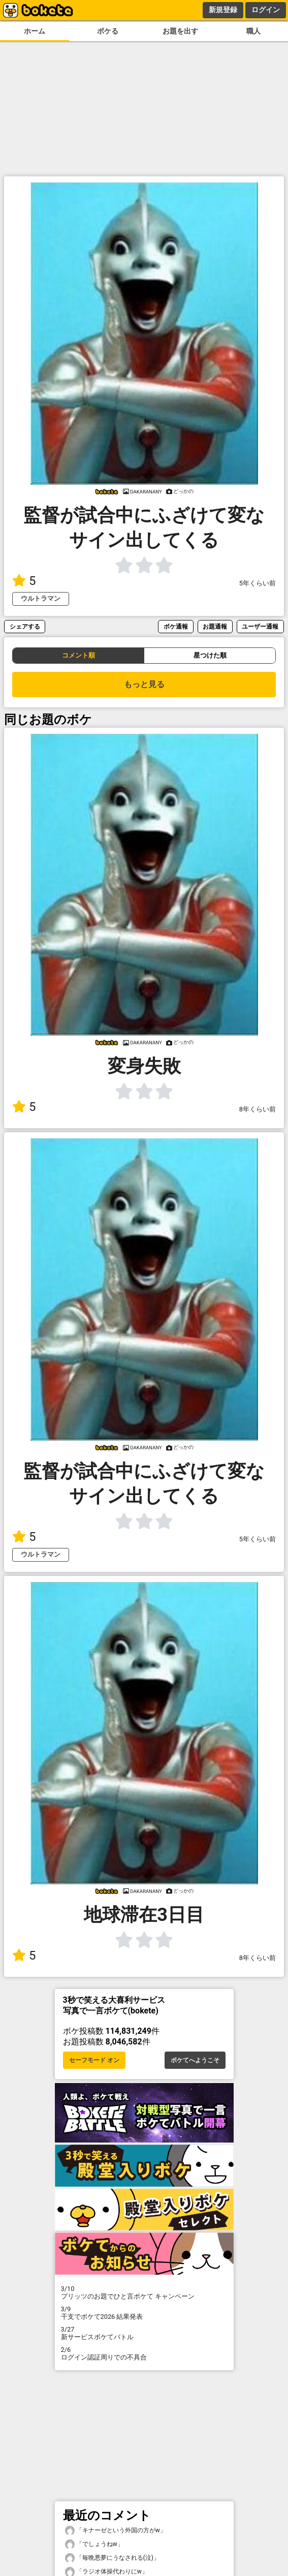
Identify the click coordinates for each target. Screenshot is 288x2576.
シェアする (25, 626)
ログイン (265, 10)
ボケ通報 (176, 626)
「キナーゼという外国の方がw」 (115, 2530)
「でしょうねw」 (94, 2544)
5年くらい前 (257, 583)
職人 (253, 31)
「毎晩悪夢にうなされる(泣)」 (112, 2558)
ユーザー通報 (260, 626)
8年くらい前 (257, 1109)
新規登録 (223, 10)
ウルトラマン (40, 598)
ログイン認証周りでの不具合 (144, 2353)
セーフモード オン (94, 2060)
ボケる (107, 31)
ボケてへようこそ (195, 2060)
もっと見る (144, 684)
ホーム (34, 31)
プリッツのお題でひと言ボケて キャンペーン (144, 2292)
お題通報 (215, 626)
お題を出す (180, 31)
